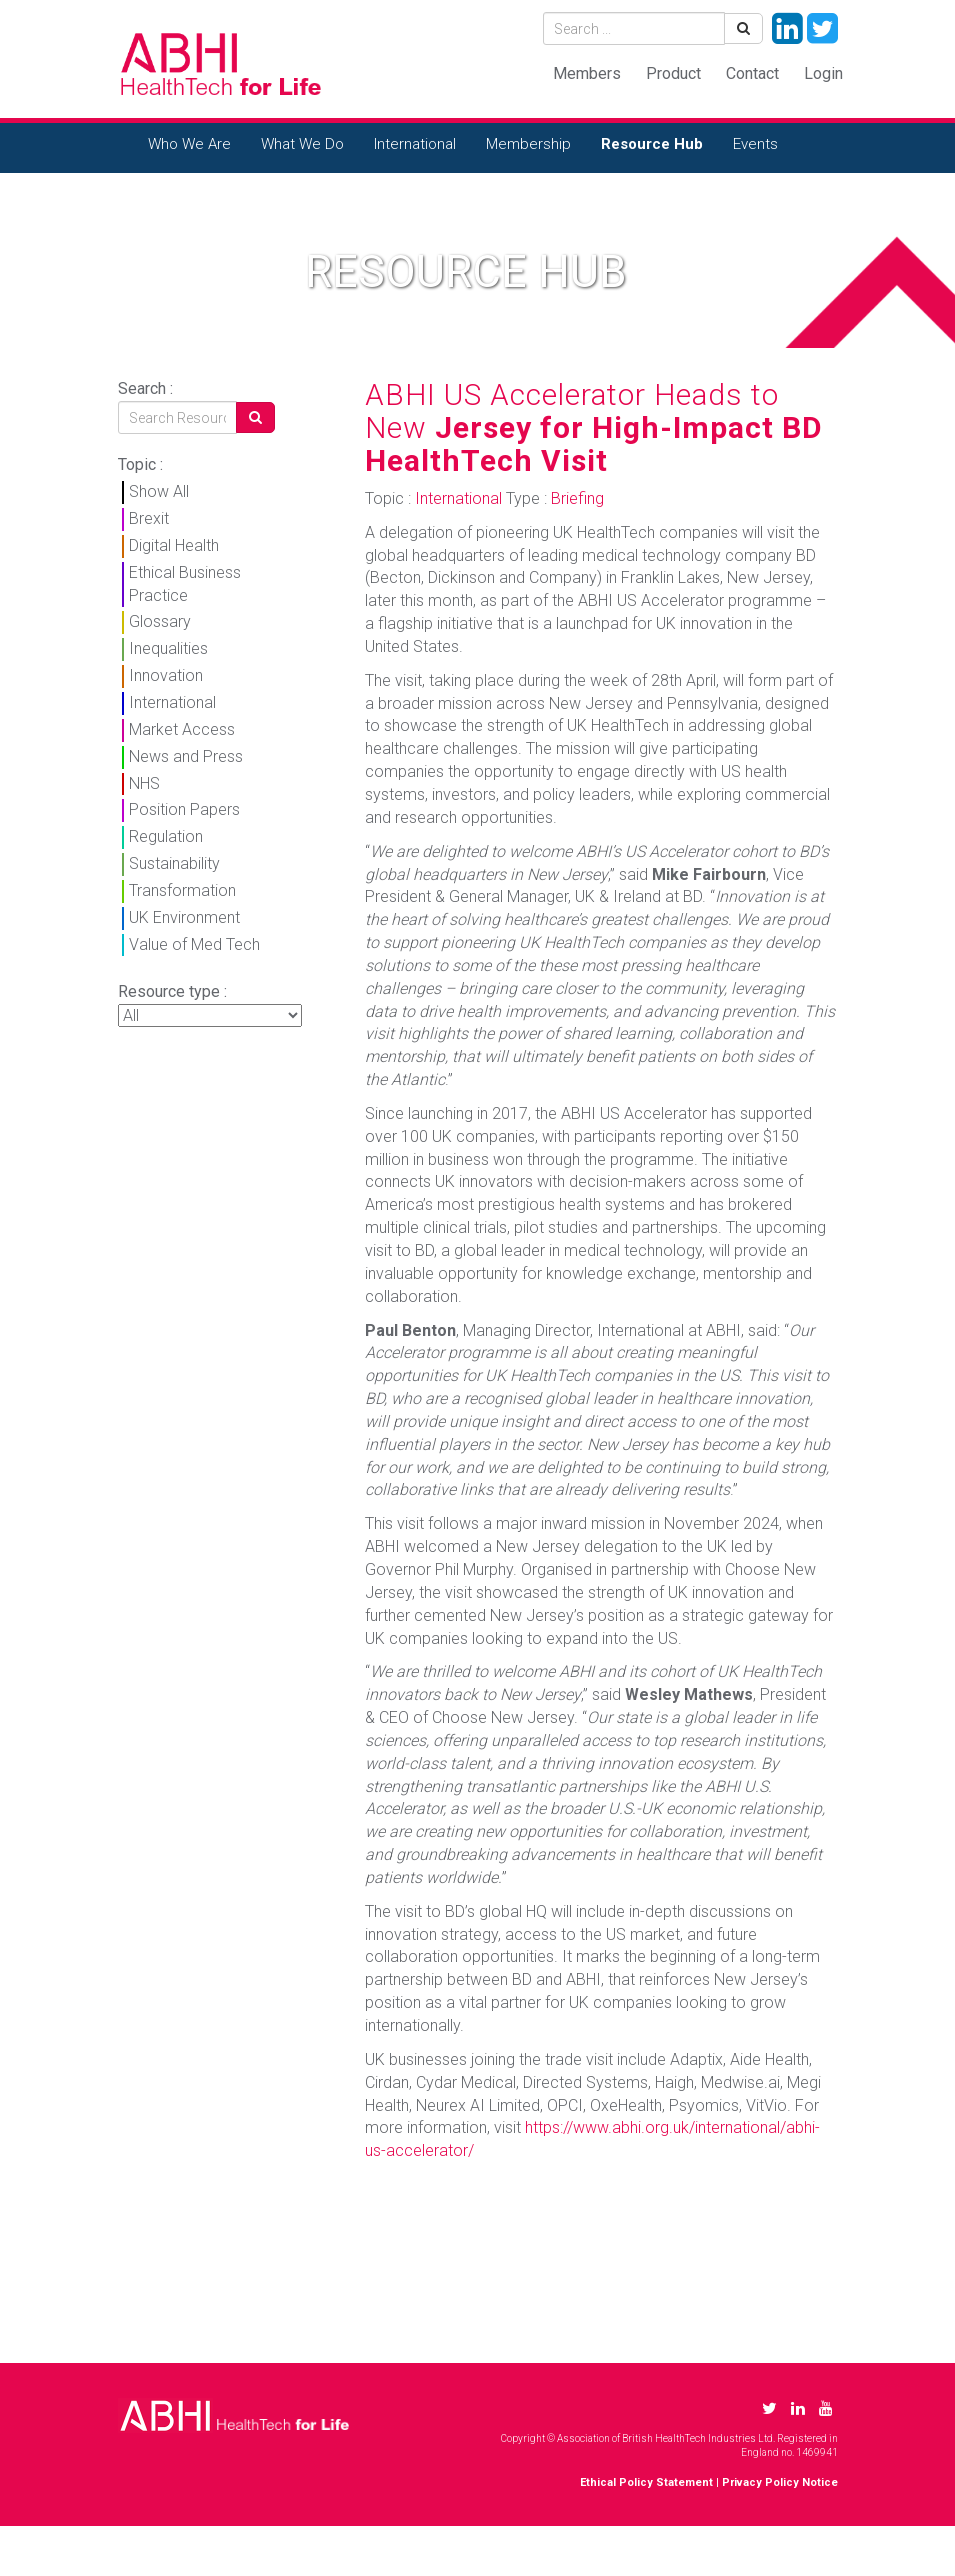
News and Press (186, 756)
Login (823, 73)
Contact (752, 73)
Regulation (166, 836)
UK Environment (184, 917)
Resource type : (172, 991)
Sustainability (174, 863)
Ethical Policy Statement (646, 2482)
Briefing (577, 498)
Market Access (182, 729)
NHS (144, 783)
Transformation (182, 890)
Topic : (140, 464)
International (415, 144)
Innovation (166, 675)
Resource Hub (652, 144)
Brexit (149, 518)
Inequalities (168, 648)
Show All (159, 491)
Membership (528, 144)
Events (755, 144)
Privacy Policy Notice (780, 2482)
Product (673, 73)
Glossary (160, 621)
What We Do (302, 144)
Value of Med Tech (194, 944)
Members (587, 73)
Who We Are (189, 144)
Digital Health (174, 545)
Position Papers (184, 809)
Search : (145, 388)
